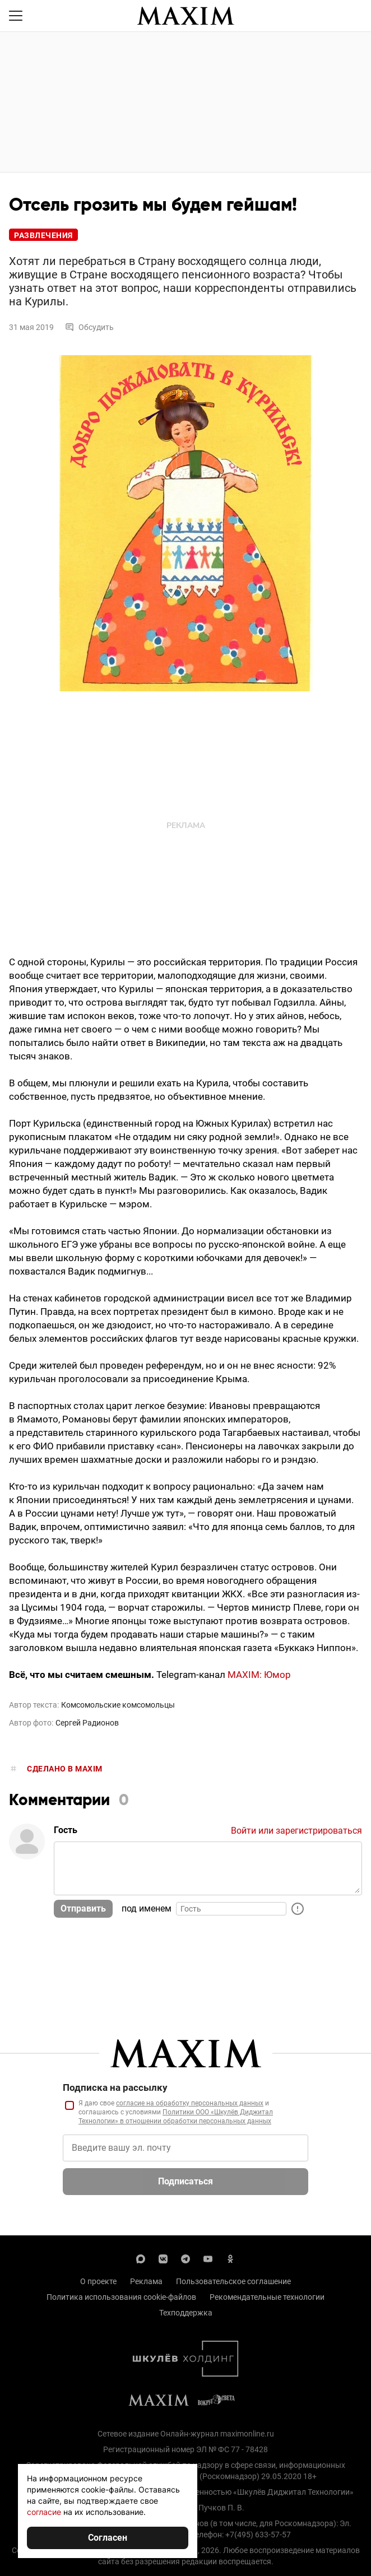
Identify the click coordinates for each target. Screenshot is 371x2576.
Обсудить (89, 327)
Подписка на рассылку (115, 2087)
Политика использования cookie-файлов (121, 2297)
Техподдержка (185, 2312)
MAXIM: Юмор (259, 1674)
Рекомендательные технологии (267, 2297)
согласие (44, 2512)
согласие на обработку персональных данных (189, 2103)
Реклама (146, 2281)
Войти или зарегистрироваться (296, 1830)
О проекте (98, 2281)
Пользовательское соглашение (233, 2281)
